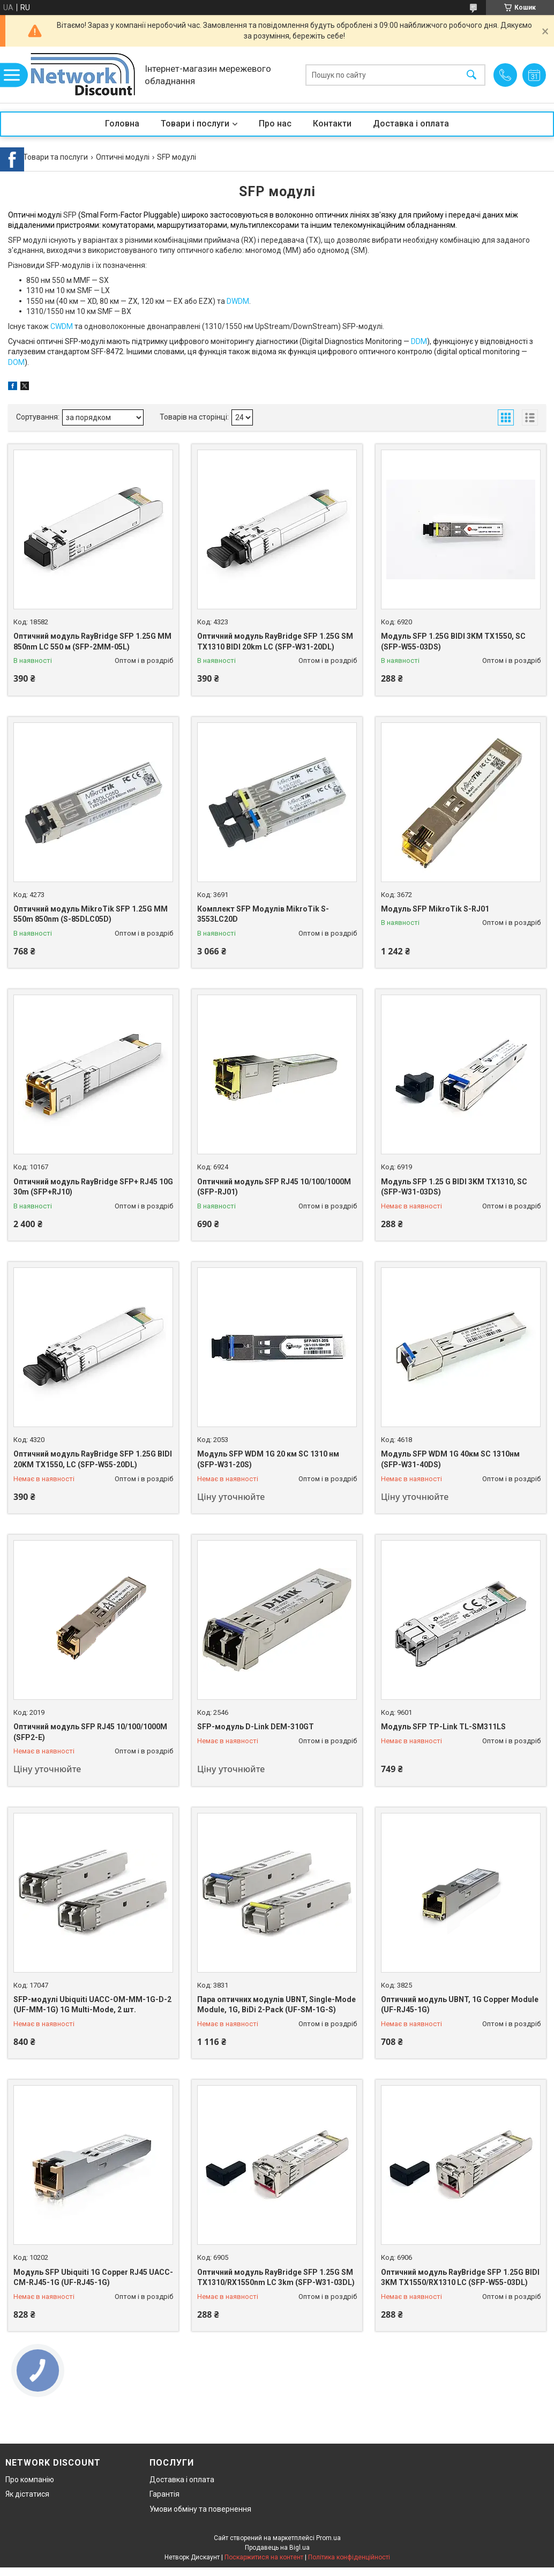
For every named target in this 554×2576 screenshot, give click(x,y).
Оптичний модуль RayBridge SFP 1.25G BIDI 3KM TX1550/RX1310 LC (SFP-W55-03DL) (460, 2277)
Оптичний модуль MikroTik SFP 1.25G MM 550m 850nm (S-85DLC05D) (90, 914)
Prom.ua (328, 2538)
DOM (16, 362)
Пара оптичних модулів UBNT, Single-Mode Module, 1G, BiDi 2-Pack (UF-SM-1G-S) (276, 2004)
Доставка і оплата (411, 123)
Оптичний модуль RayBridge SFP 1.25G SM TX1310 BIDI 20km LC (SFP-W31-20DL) (275, 641)
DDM (419, 341)
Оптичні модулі (122, 157)
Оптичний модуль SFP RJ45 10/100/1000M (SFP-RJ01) (274, 1187)
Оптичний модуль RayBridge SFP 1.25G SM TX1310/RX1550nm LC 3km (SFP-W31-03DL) (276, 2277)
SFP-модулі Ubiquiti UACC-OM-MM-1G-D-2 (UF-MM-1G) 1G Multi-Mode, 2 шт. (92, 2004)
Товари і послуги (195, 123)
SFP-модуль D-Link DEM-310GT (255, 1726)
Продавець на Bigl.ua (277, 2547)
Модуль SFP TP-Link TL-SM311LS (443, 1726)
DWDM (238, 301)
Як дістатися (27, 2494)
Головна (122, 123)
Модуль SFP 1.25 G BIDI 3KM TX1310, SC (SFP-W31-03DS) (454, 1187)
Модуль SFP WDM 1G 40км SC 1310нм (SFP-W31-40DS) (450, 1459)
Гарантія (164, 2494)
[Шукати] (471, 75)
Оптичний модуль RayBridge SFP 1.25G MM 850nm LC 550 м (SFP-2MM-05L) (92, 641)
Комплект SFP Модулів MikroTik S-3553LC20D (263, 914)
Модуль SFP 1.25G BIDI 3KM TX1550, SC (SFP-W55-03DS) (453, 641)
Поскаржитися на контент (263, 2557)
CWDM (61, 326)
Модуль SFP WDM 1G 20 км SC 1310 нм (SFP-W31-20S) (268, 1459)
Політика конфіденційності (349, 2557)
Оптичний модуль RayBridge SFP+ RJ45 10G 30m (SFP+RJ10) (93, 1187)
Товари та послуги (55, 157)
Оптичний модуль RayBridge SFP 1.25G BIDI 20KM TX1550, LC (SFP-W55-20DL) (92, 1459)
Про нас (275, 123)
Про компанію (29, 2479)
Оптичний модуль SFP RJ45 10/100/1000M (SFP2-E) (90, 1732)
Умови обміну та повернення (200, 2509)
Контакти (332, 123)
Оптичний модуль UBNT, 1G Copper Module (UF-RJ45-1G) (459, 2004)
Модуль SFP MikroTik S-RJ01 (435, 909)
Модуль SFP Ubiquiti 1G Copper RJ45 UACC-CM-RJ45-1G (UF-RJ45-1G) (93, 2277)
